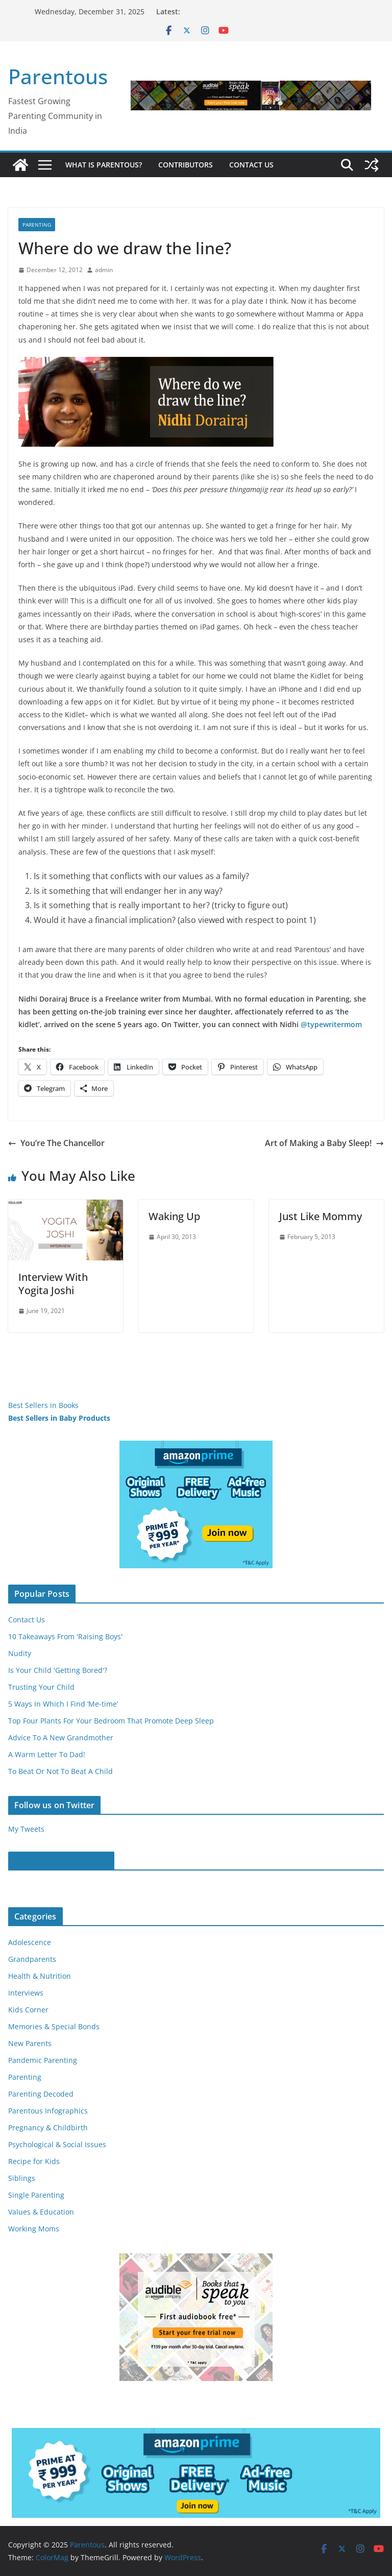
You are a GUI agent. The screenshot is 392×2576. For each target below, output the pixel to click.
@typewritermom (331, 1024)
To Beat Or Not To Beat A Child (60, 1771)
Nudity (19, 1653)
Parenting (36, 224)
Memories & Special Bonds (54, 2026)
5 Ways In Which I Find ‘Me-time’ (63, 1704)
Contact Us (251, 164)
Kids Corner (28, 2009)
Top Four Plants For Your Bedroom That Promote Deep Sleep (111, 1721)
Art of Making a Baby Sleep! (324, 1143)
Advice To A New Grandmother (60, 1737)
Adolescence (29, 1942)
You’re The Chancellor (56, 1143)
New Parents (30, 2043)
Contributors (185, 164)
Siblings (21, 2178)
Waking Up (174, 1216)
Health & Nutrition (39, 1976)
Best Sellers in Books (43, 1405)
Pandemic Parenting (42, 2060)
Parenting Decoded (41, 2094)
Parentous (58, 76)
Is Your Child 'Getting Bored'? (57, 1670)
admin (104, 269)
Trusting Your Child (41, 1687)
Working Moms (33, 2228)
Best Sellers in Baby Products (59, 1418)
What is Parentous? (103, 164)
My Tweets (26, 1829)
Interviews (25, 1993)
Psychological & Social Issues (57, 2144)
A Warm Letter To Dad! (46, 1754)
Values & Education (41, 2212)
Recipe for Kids (34, 2161)
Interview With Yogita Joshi (53, 1283)
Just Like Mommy (320, 1216)
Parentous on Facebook (61, 1860)
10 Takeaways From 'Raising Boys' (65, 1636)
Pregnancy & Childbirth (48, 2127)
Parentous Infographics (48, 2111)
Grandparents (32, 1959)
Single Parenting (36, 2195)
